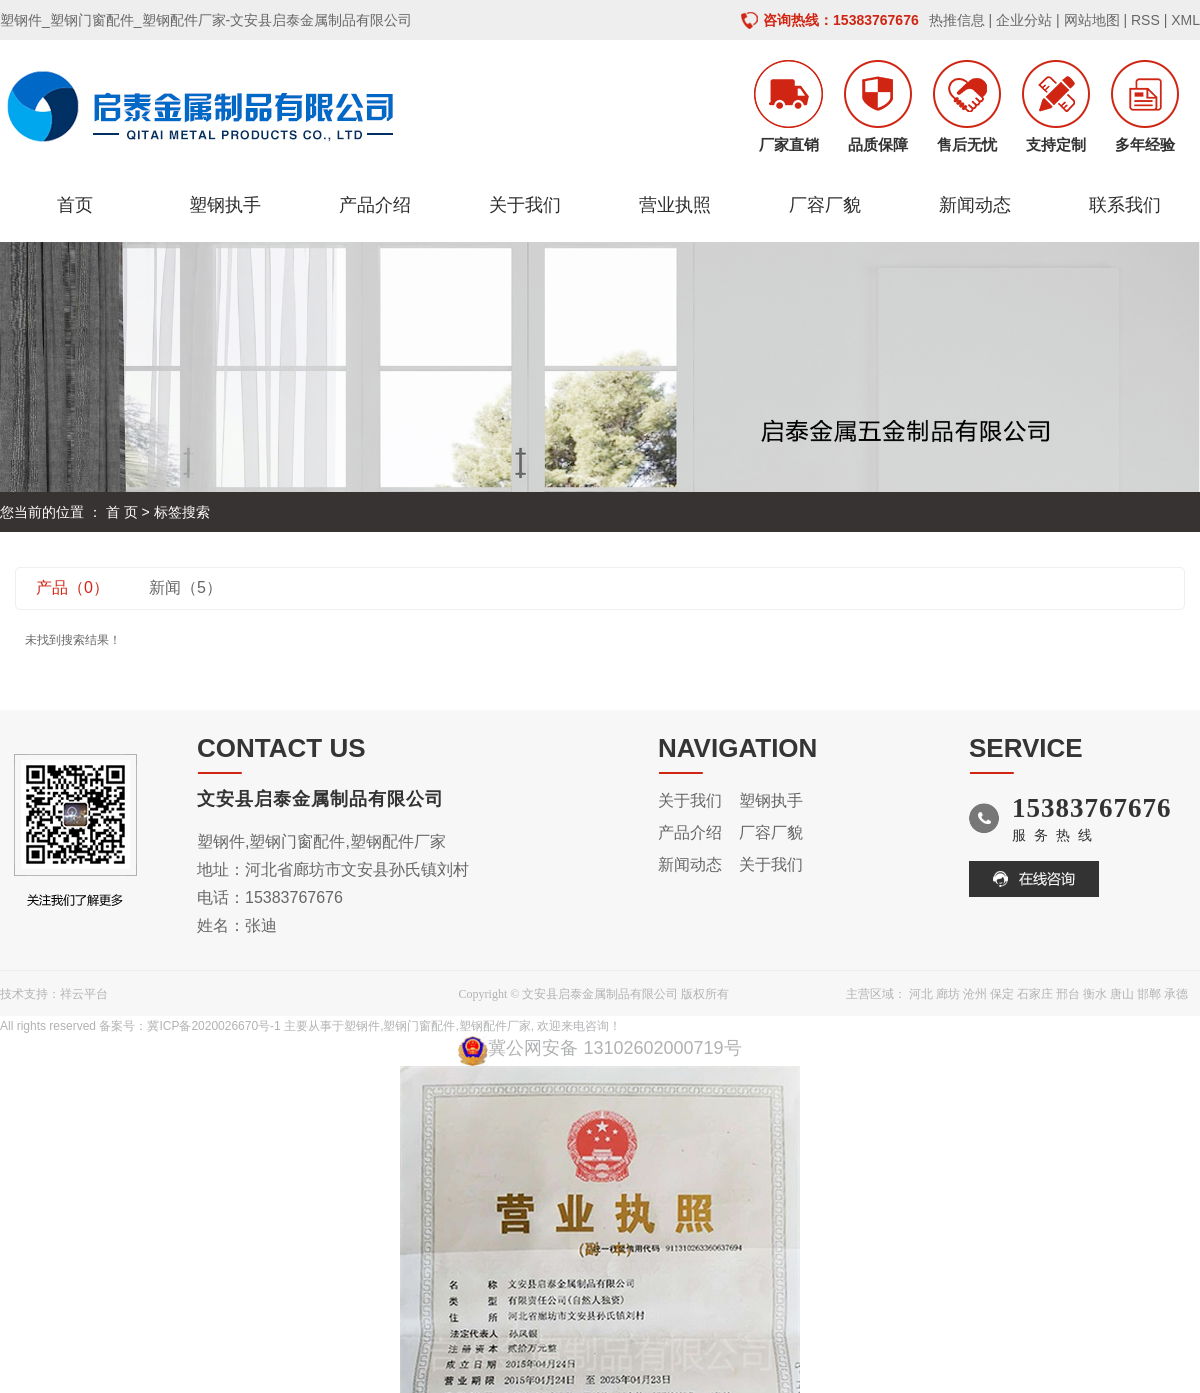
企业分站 (1024, 20)
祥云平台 (84, 994)
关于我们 (525, 205)
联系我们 (1125, 205)
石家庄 (1035, 994)
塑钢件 (362, 1026)
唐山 (1122, 994)
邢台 (1068, 994)
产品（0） (72, 587)
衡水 (1095, 994)
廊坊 (948, 994)
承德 (1176, 994)
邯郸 (1149, 994)
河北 (921, 994)
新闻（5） (185, 587)
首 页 (122, 512)
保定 (1002, 994)
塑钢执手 (225, 205)
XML (1185, 20)
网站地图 (1092, 20)
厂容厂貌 (825, 205)
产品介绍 (375, 205)
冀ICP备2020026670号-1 (213, 1026)
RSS (1145, 20)
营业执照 (675, 205)
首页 (75, 205)
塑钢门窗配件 (419, 1026)
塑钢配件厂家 (495, 1026)
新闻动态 (975, 205)
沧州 (975, 994)
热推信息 (957, 20)
